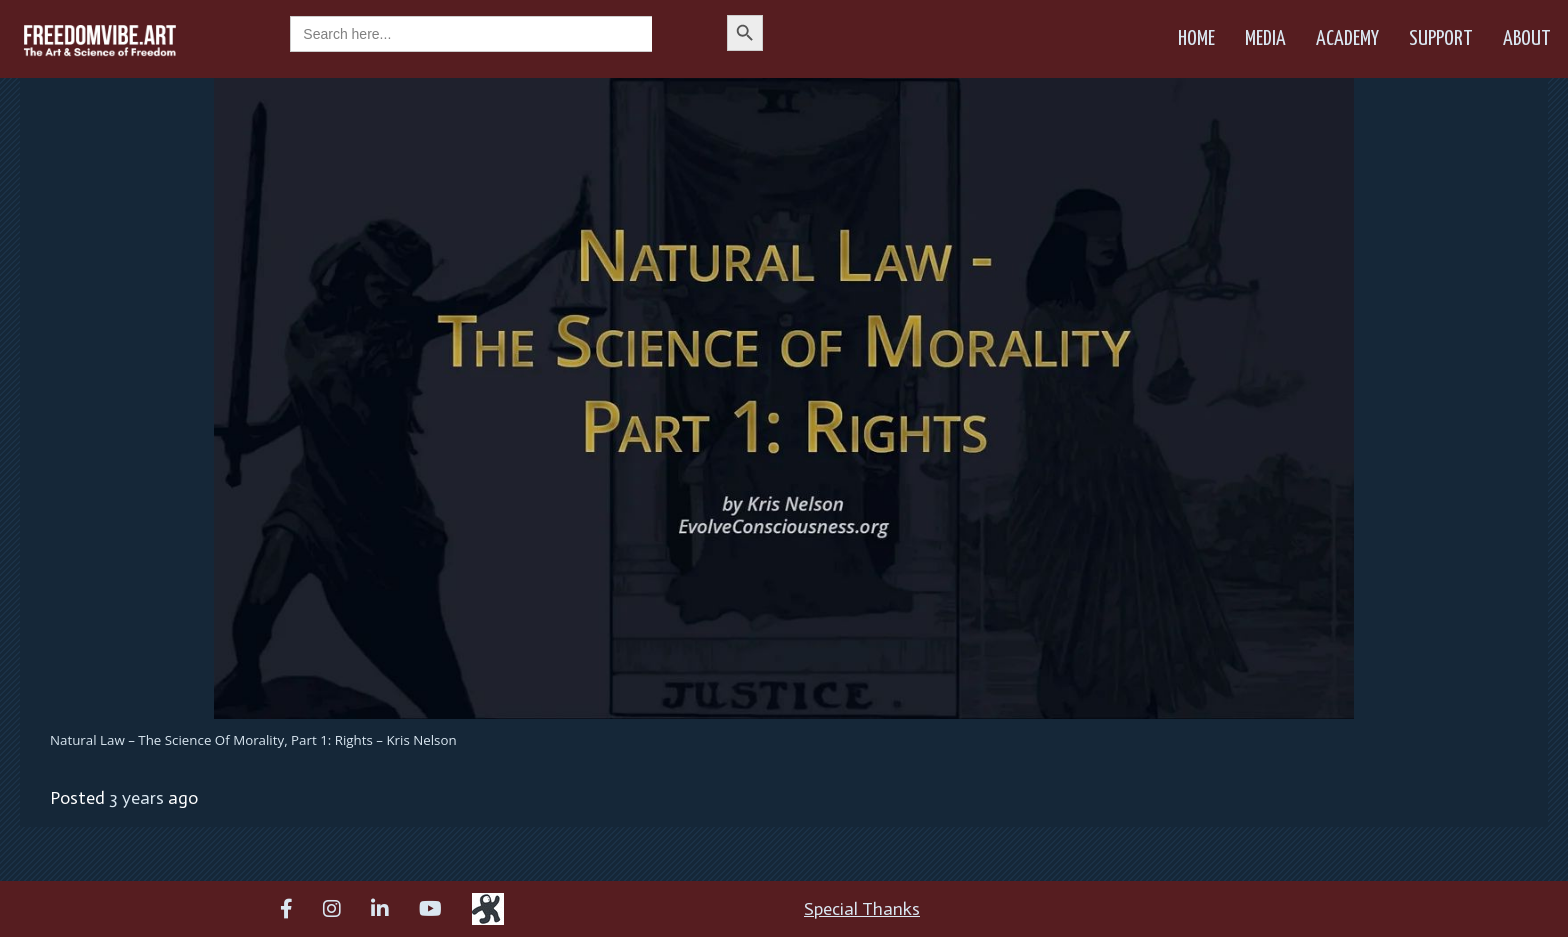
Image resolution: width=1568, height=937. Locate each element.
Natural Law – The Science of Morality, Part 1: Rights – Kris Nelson (253, 740)
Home (1196, 39)
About (1527, 39)
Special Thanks (862, 909)
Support (1441, 39)
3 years (136, 798)
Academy (1347, 39)
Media (1265, 39)
